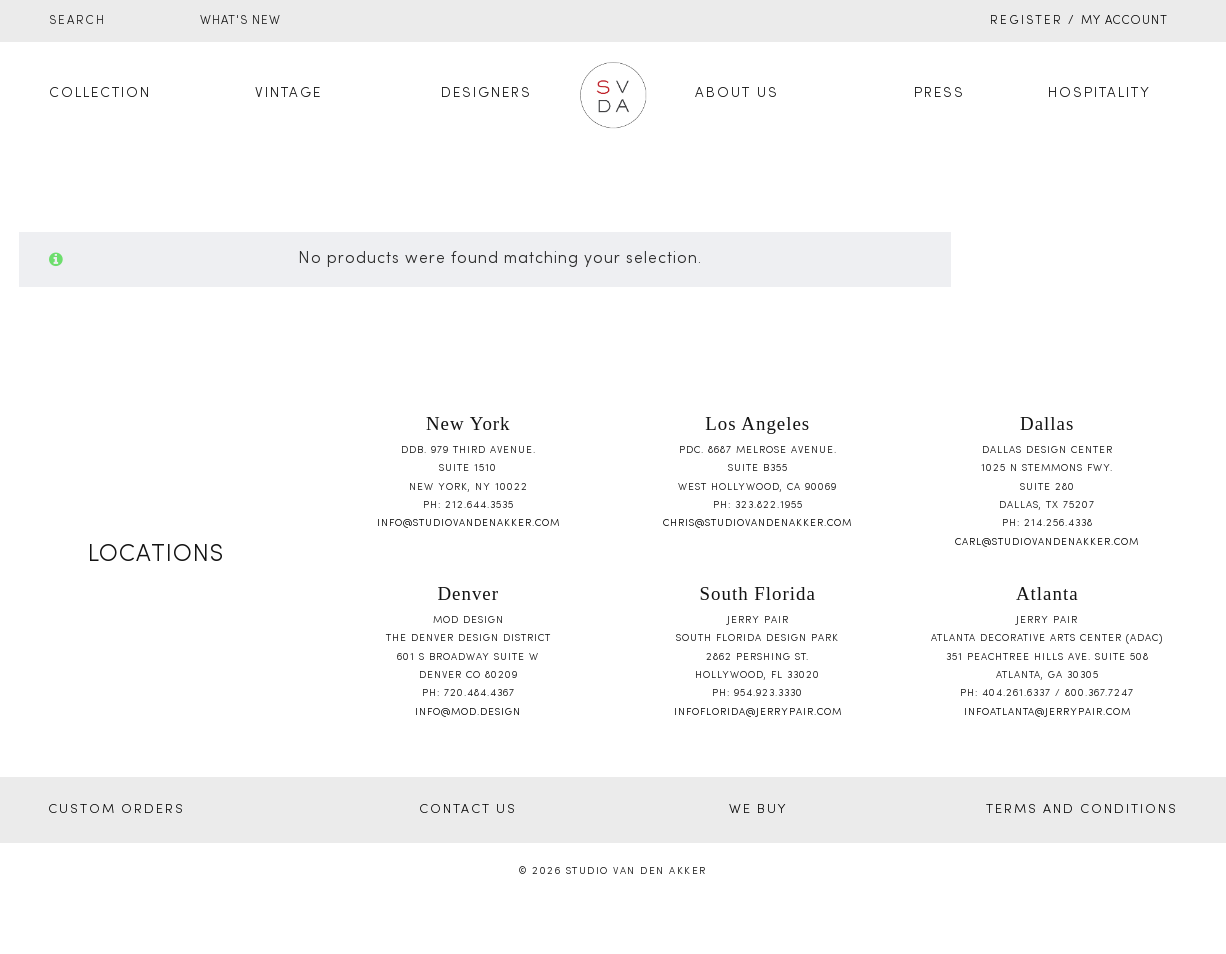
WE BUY (758, 810)
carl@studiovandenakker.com (1047, 542)
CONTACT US (468, 810)
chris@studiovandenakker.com (757, 523)
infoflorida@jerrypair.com (758, 712)
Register (1026, 21)
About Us (737, 93)
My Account (1124, 21)
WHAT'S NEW (240, 21)
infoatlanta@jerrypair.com (1047, 712)
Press (939, 93)
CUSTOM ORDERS (116, 810)
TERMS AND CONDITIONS (1082, 810)
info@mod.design (468, 712)
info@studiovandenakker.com (468, 523)
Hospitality (1099, 93)
